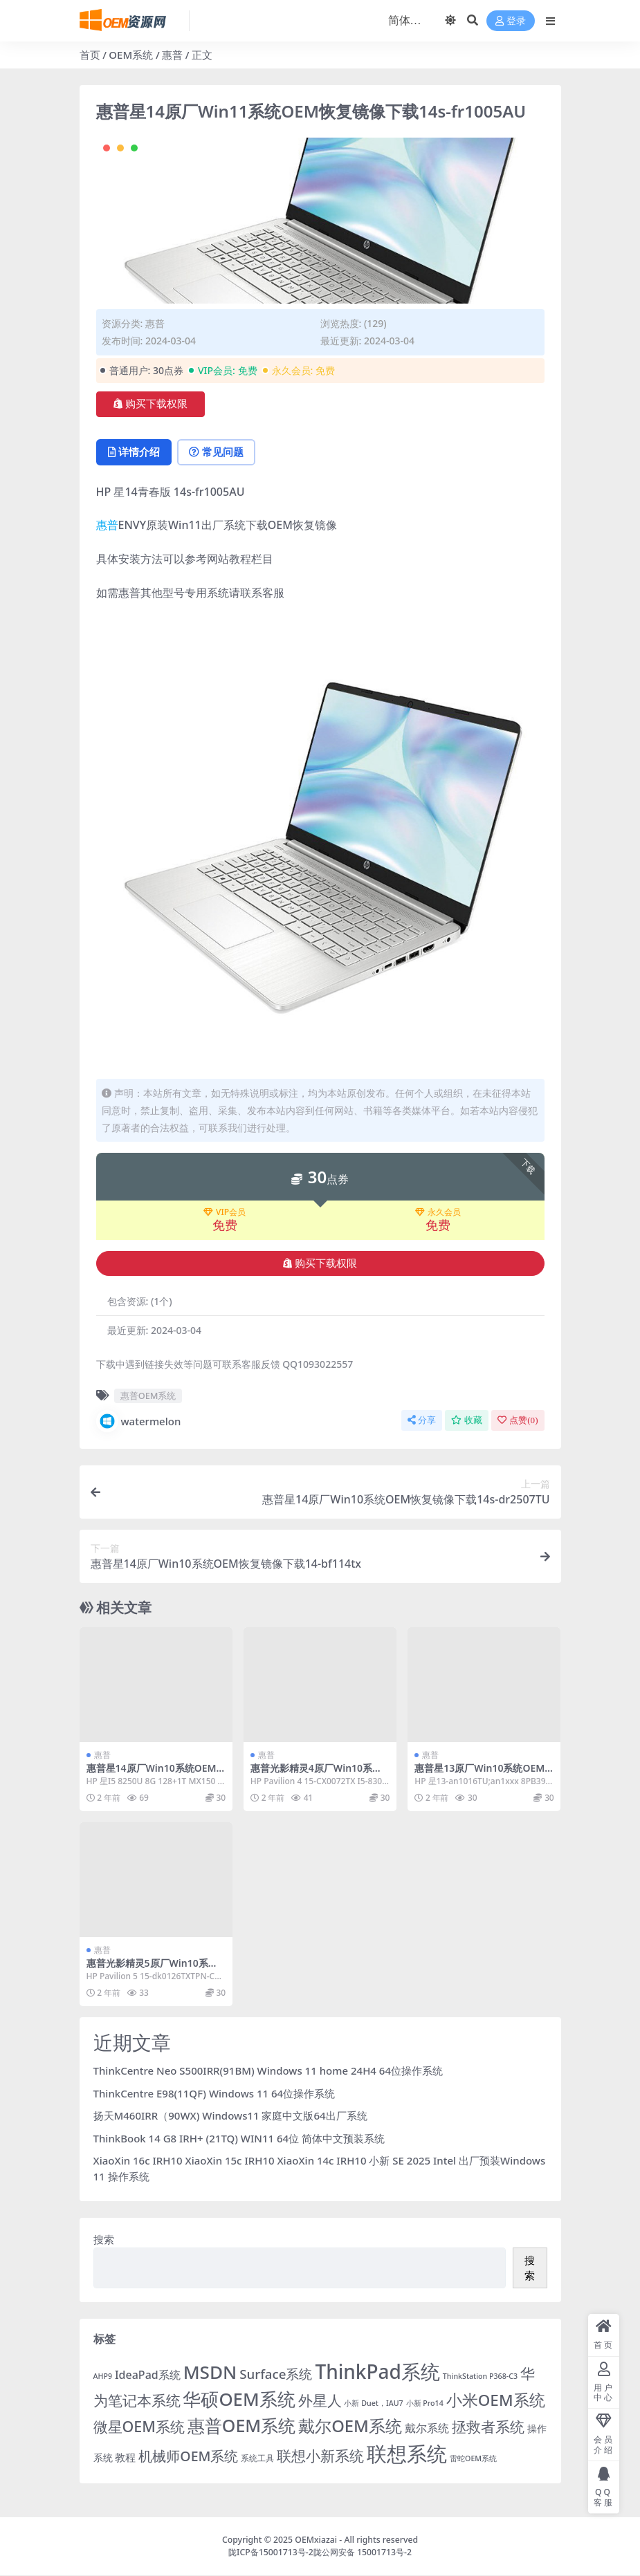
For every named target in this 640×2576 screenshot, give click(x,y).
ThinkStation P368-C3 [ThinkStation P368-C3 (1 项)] (480, 2377)
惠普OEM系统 (148, 1396)
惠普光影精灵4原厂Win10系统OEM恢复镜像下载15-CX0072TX (320, 1774)
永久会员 (438, 1213)
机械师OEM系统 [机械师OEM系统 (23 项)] (188, 2456)
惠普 (172, 55)
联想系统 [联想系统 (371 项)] (407, 2453)
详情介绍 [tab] (135, 452)
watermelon (138, 1422)
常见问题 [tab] (218, 452)
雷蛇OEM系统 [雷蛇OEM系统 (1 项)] (473, 2458)
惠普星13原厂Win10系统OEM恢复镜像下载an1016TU (479, 1774)
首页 (90, 55)
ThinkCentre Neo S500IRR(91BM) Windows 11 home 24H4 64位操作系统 (268, 2071)
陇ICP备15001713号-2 (270, 2553)
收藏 (466, 1421)
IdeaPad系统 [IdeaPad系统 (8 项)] (148, 2375)
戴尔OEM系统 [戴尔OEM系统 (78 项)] (350, 2426)
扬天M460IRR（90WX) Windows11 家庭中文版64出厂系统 (230, 2116)
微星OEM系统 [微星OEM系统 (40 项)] (139, 2426)
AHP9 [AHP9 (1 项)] (103, 2377)
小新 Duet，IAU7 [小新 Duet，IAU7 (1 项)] (373, 2404)
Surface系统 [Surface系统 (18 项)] (275, 2374)
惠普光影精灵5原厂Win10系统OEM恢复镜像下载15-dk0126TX (156, 1969)
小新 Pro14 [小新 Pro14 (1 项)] (425, 2404)
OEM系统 (131, 55)
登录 (510, 21)
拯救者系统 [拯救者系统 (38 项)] (488, 2426)
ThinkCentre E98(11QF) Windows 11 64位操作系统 (214, 2093)
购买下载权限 (150, 403)
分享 (422, 1421)
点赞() (517, 1421)
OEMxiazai (316, 2540)
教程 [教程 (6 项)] (125, 2457)
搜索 (103, 2240)
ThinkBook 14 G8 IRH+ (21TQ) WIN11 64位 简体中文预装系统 (239, 2138)
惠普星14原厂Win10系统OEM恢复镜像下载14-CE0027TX (151, 1774)
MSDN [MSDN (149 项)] (210, 2372)
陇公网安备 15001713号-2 (362, 2553)
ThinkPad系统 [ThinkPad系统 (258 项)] (377, 2372)
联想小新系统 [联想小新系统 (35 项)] (320, 2455)
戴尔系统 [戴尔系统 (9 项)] (427, 2428)
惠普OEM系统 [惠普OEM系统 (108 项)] (241, 2425)
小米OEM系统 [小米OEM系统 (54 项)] (495, 2400)
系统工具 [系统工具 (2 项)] (257, 2458)
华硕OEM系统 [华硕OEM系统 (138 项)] (239, 2399)
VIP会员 (224, 1213)
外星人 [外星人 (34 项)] (320, 2401)
